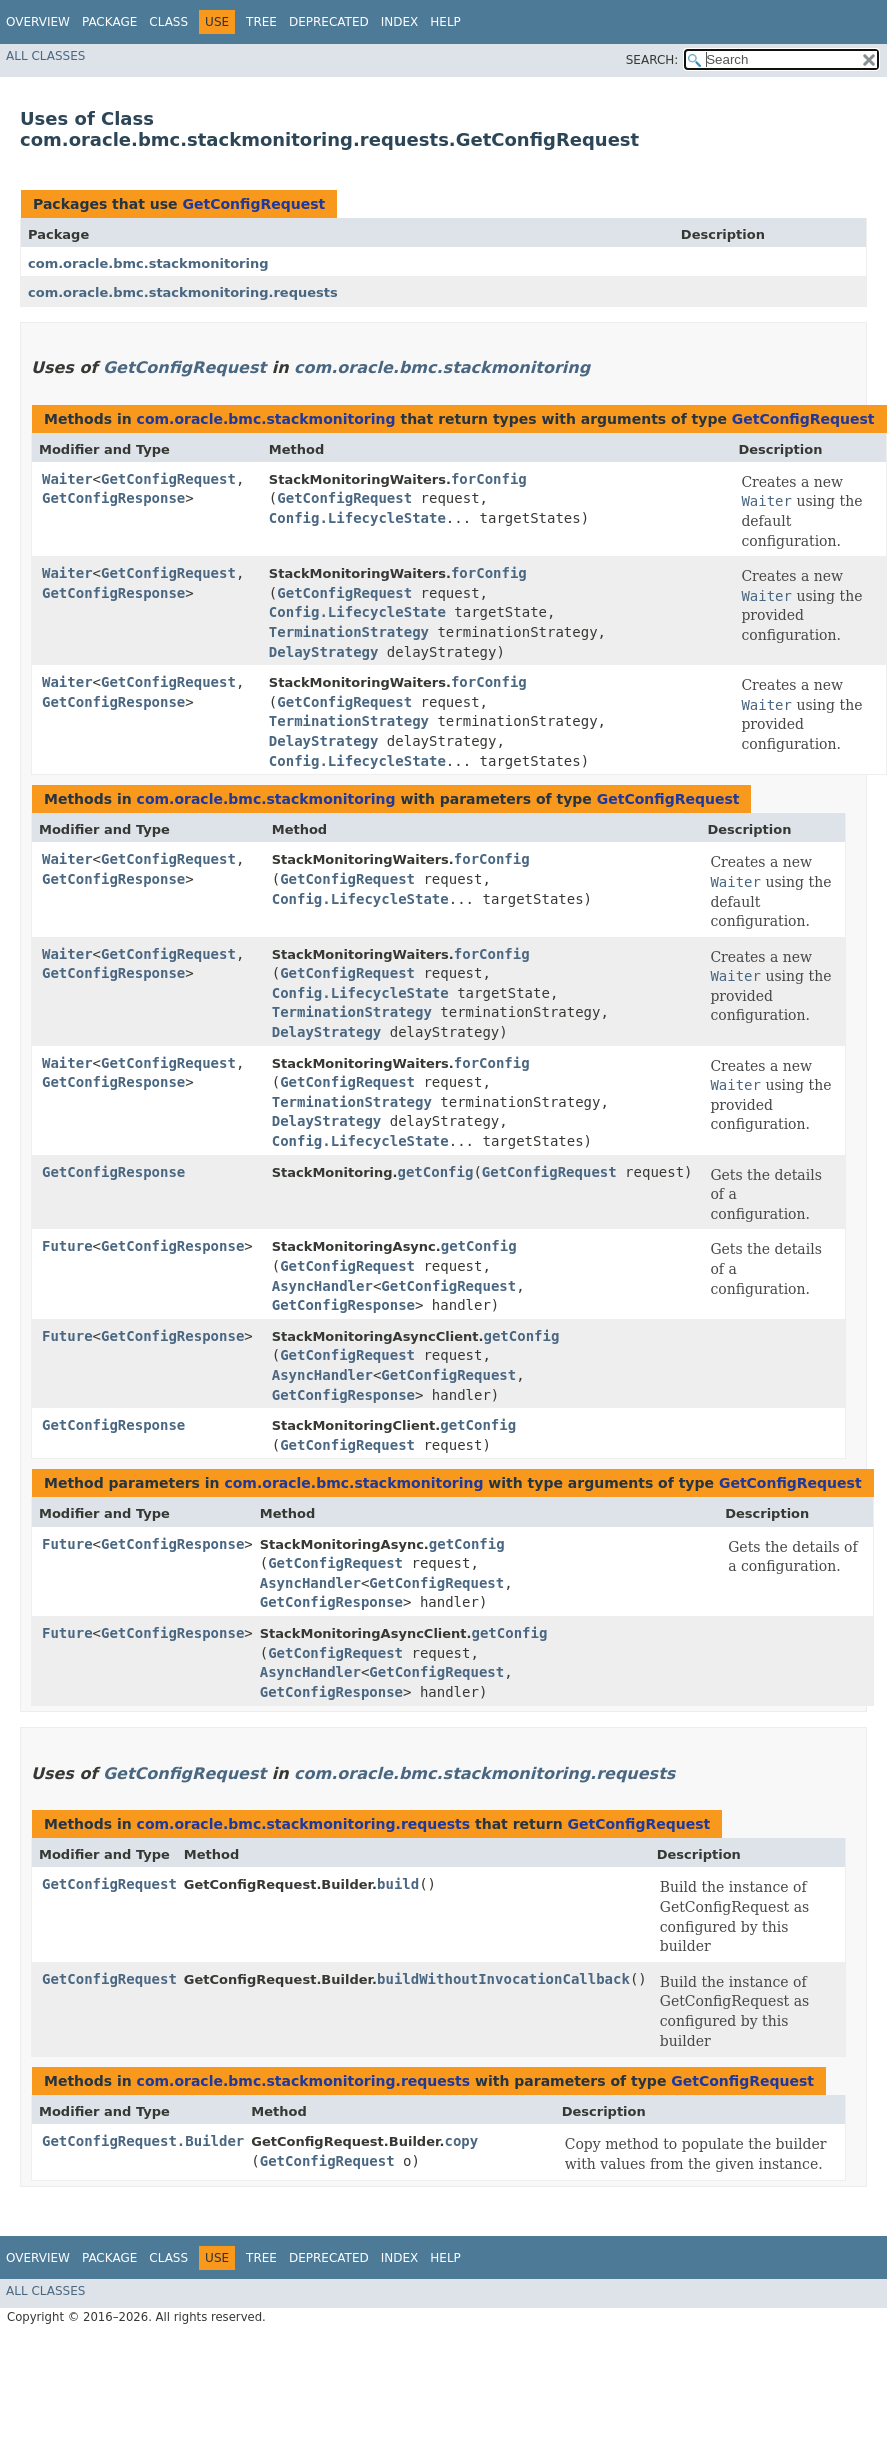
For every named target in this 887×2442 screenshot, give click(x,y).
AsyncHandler (322, 1286)
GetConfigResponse (113, 498)
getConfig (436, 1172)
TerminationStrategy (349, 632)
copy (461, 2141)
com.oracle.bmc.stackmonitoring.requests (183, 292)
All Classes (45, 56)
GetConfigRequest (253, 204)
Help (445, 22)
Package (109, 22)
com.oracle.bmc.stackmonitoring (148, 263)
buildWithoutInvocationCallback (503, 1979)
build (398, 1884)
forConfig (489, 479)
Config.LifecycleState (357, 518)
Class (168, 22)
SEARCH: (652, 60)
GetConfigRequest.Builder (143, 2141)
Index (400, 22)
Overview (38, 22)
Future (67, 1246)
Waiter (67, 479)
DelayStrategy (324, 652)
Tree (261, 22)
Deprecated (329, 22)
